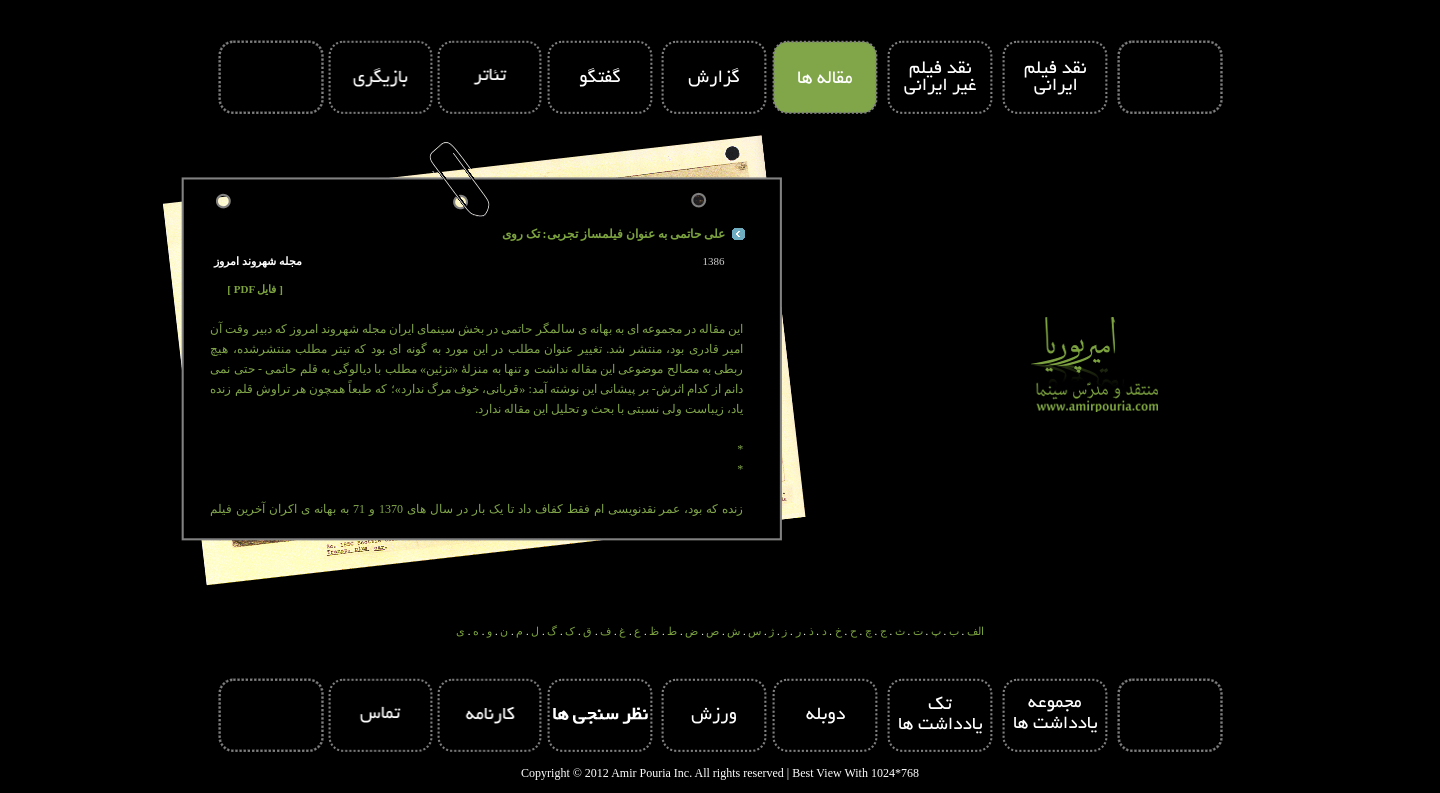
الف (975, 631)
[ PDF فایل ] (255, 289)
